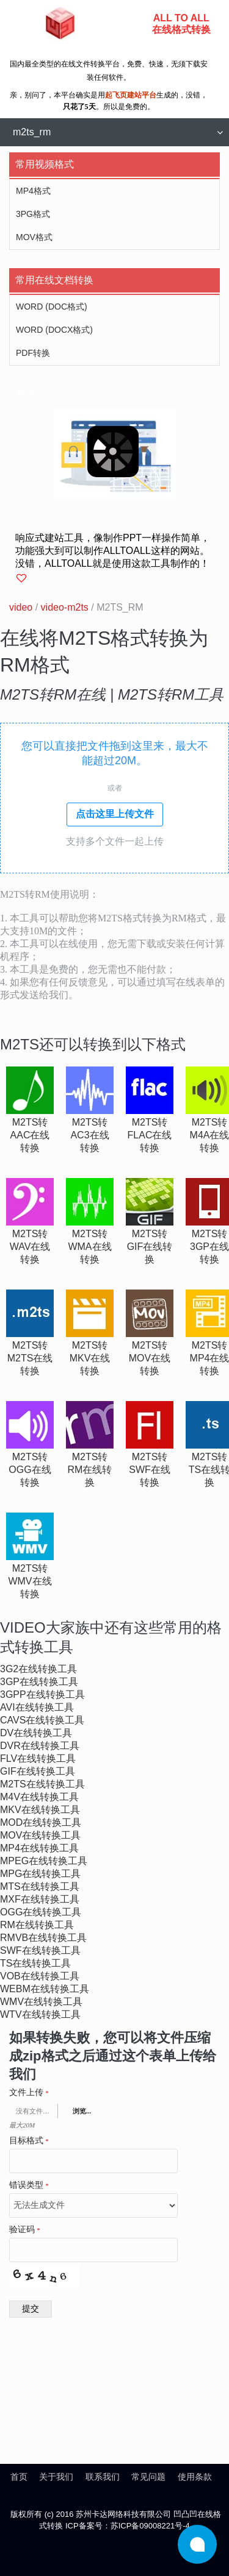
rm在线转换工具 (37, 1925)
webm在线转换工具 (44, 1989)
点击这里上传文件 (115, 814)
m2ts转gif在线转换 (150, 1247)
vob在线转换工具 (39, 1976)
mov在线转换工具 (40, 1835)
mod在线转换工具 (40, 1822)
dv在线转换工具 (36, 1733)
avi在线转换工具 (37, 1707)
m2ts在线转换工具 (42, 1784)
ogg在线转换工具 (40, 1912)
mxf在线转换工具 (39, 1899)
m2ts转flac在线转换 (150, 1135)
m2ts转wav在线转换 (30, 1247)
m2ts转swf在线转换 (149, 1470)
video (20, 607)
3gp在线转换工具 (39, 1682)
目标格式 (29, 2141)
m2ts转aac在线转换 (30, 1135)
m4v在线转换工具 (39, 1797)
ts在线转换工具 (35, 1963)
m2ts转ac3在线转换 (89, 1135)
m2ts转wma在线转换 (89, 1247)
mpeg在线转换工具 (43, 1861)
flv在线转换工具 (38, 1758)
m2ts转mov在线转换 (149, 1358)
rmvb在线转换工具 (43, 1937)
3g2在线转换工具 (38, 1669)
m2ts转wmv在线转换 (29, 1581)
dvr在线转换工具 (39, 1745)
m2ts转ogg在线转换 (30, 1470)
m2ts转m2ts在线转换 (30, 1358)
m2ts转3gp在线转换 (209, 1247)
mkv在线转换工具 (40, 1809)
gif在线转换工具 (37, 1771)
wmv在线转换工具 (41, 2001)
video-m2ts (65, 607)
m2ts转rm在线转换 (90, 1470)
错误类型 (29, 2185)
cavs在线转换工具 (42, 1720)
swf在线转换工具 (40, 1950)
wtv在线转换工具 (40, 2014)
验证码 (24, 2230)
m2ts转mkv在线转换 (90, 1358)
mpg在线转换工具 (40, 1873)
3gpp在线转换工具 (42, 1694)
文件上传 (29, 2092)
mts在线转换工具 (39, 1886)
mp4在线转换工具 (39, 1848)
